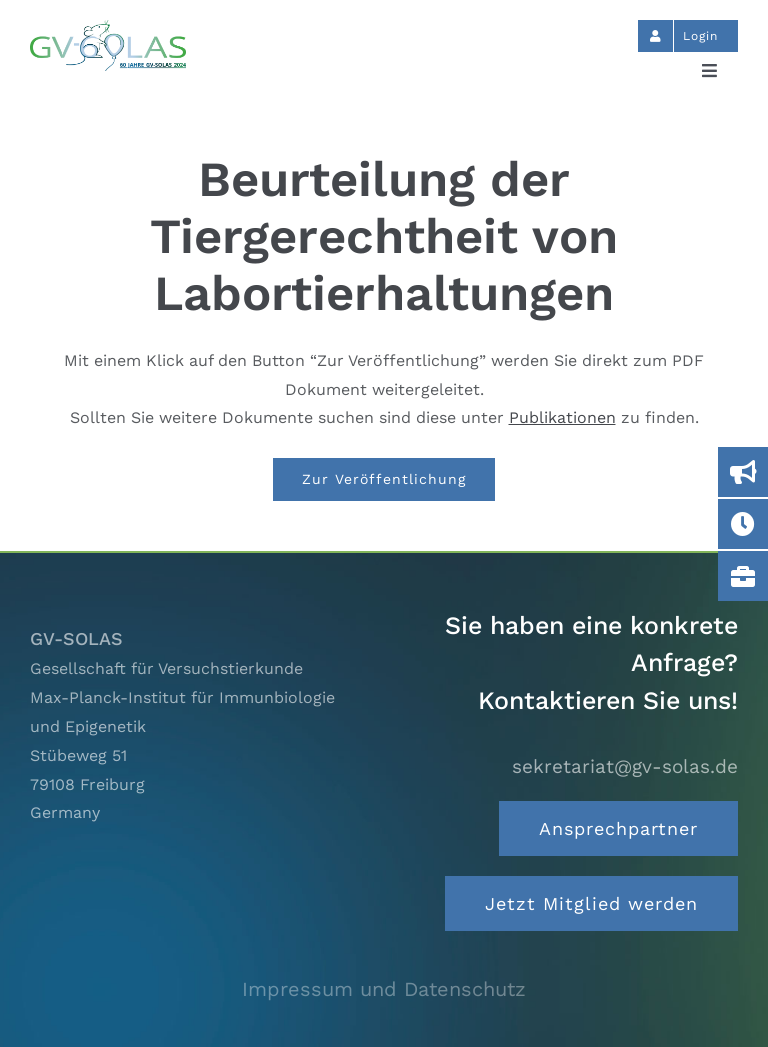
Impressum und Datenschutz (384, 989)
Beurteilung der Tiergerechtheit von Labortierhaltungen (384, 236)
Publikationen (562, 417)
